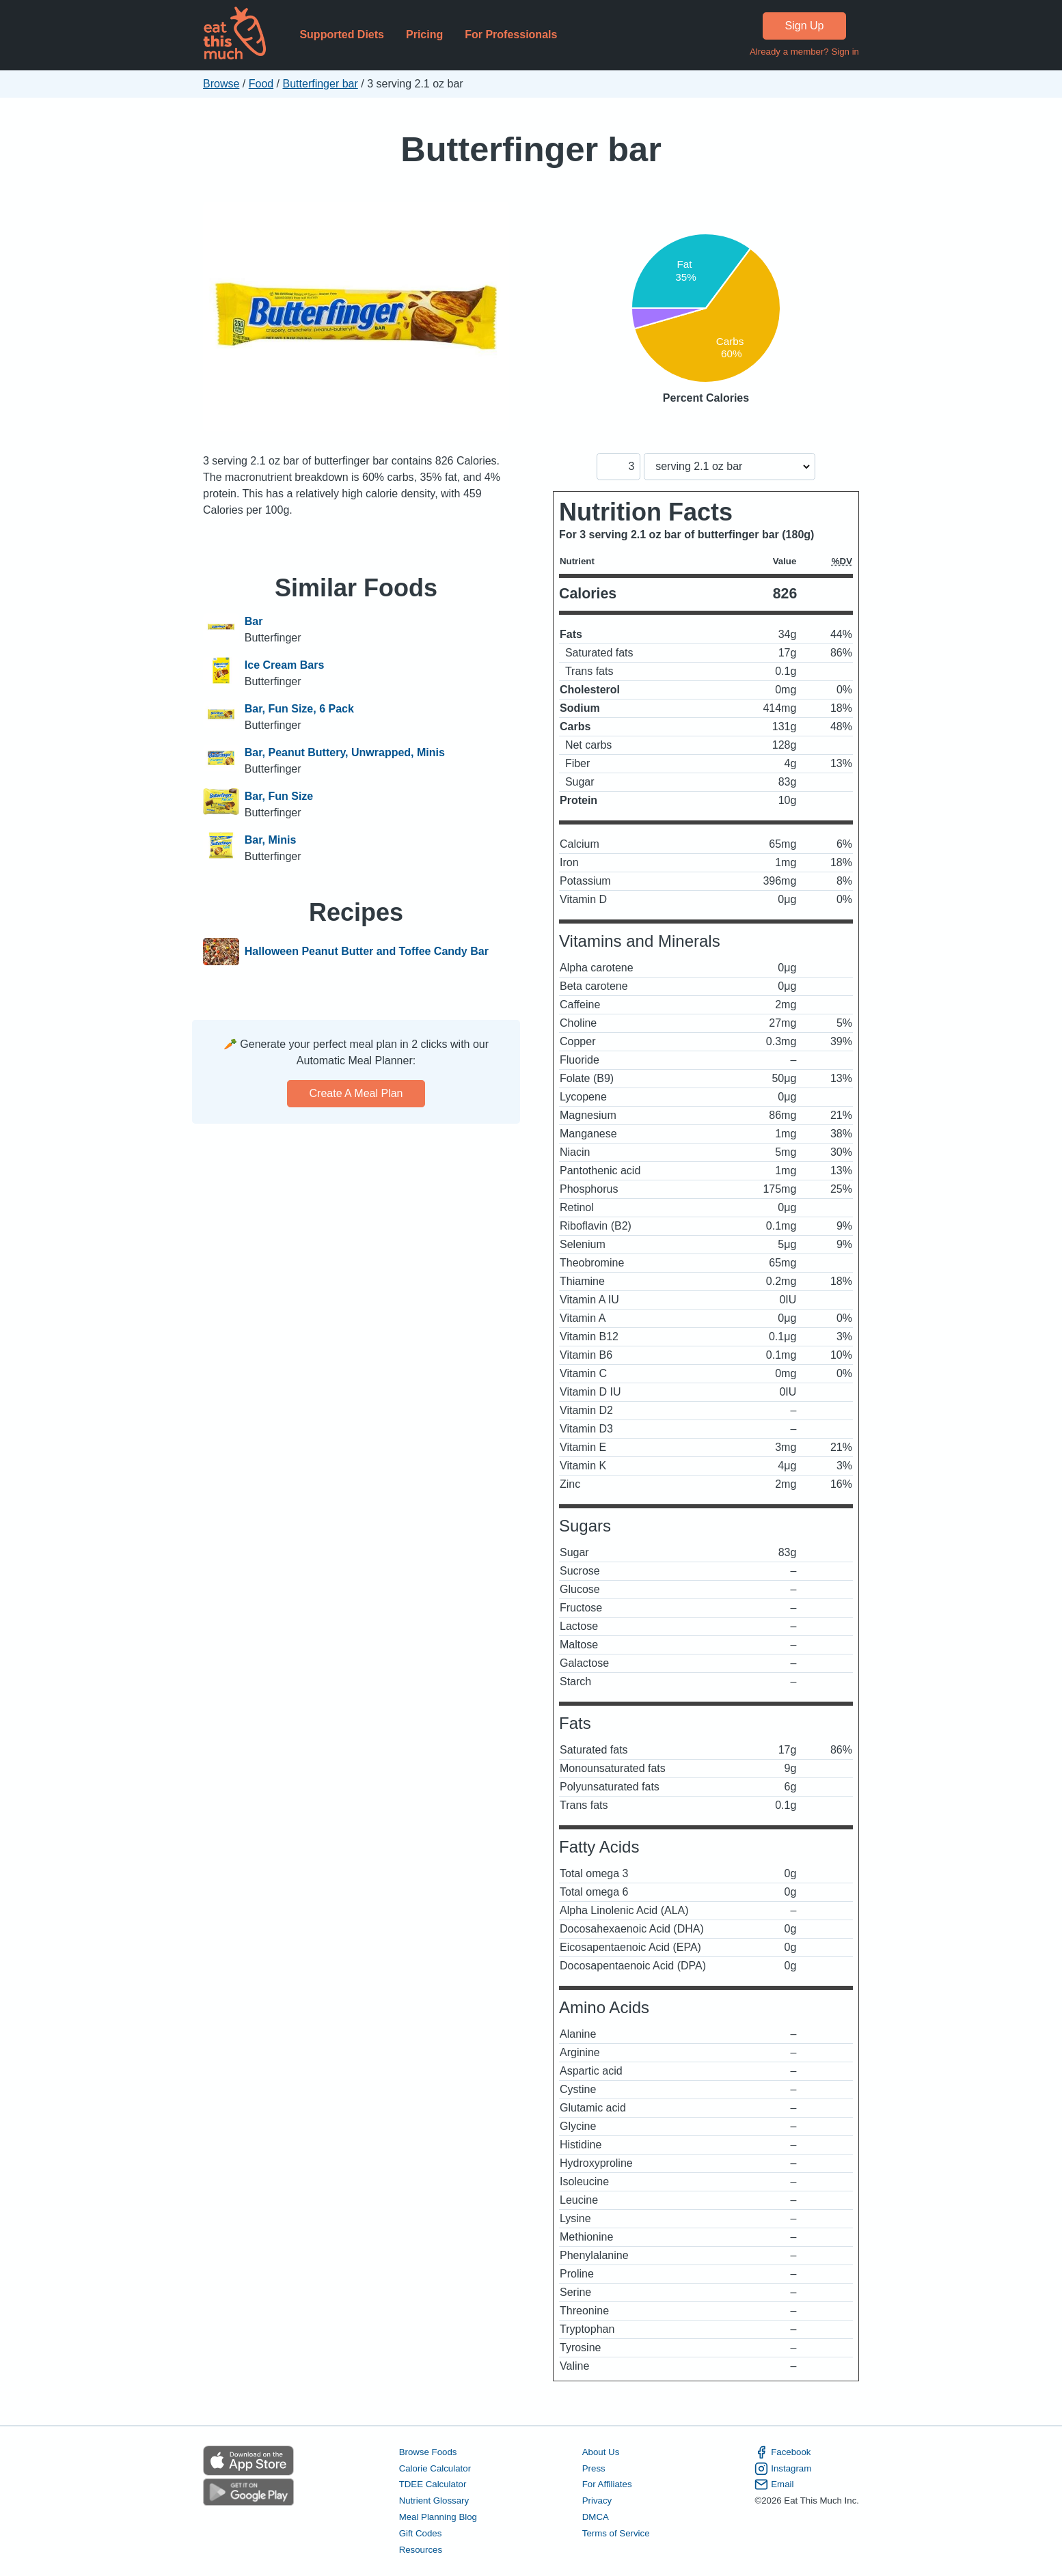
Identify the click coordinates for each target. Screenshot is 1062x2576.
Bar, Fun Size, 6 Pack (299, 709)
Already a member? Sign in (804, 51)
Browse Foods (428, 2452)
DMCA (595, 2517)
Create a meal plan (356, 1093)
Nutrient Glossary (434, 2500)
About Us (601, 2452)
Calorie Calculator (435, 2468)
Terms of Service (616, 2533)
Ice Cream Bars (285, 665)
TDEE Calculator (433, 2484)
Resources (420, 2550)
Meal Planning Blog (438, 2517)
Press (593, 2468)
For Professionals (511, 34)
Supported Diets (341, 34)
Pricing (424, 34)
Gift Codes (420, 2533)
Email (773, 2484)
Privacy (597, 2500)
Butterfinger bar (320, 83)
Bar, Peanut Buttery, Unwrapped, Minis (345, 752)
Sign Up (804, 25)
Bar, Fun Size (279, 796)
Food (261, 83)
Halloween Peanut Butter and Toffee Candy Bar (367, 951)
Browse (221, 83)
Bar (254, 621)
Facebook (782, 2452)
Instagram (782, 2469)
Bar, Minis (271, 840)
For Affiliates (607, 2484)
